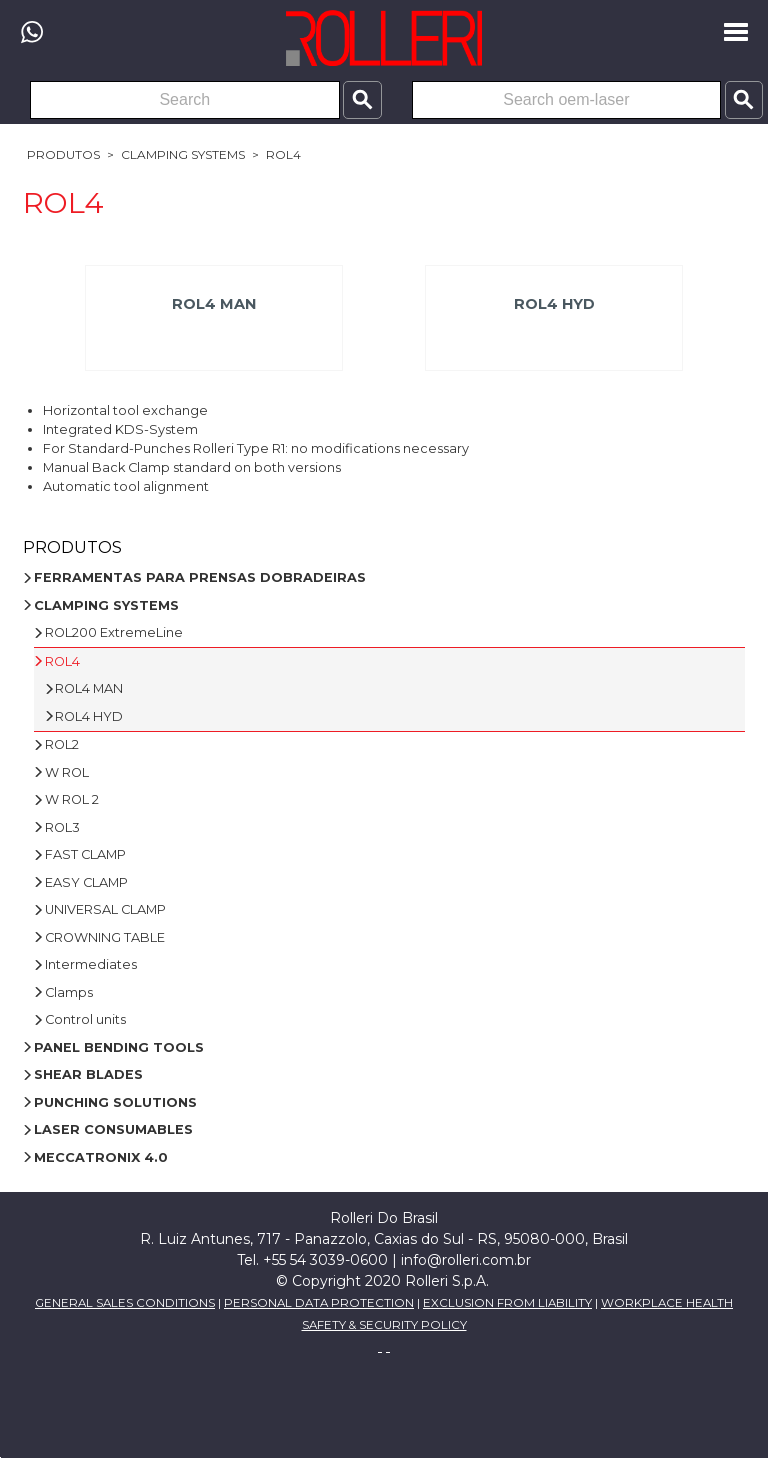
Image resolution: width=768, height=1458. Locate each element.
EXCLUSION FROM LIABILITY (507, 1303)
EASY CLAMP (86, 882)
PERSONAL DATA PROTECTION (319, 1303)
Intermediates (91, 964)
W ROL (67, 772)
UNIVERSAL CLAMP (105, 909)
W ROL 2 (72, 799)
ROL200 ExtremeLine (114, 632)
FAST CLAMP (85, 854)
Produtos (63, 154)
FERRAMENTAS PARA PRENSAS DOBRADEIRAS (200, 577)
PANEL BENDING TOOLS (119, 1047)
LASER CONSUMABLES (113, 1129)
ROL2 (62, 744)
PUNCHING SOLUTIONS (115, 1102)
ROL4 (283, 154)
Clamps (69, 992)
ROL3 (62, 827)
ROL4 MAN (214, 304)
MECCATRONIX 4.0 (101, 1157)
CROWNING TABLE (105, 937)
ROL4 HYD (554, 304)
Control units (85, 1019)
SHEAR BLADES (88, 1074)
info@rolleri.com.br (466, 1260)
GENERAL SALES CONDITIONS (125, 1303)
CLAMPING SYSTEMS (183, 154)
